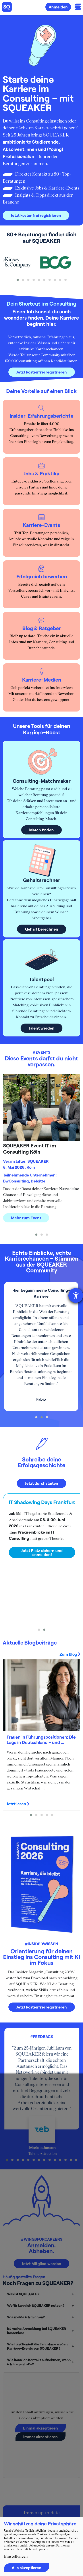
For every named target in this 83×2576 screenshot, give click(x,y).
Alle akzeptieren (26, 2567)
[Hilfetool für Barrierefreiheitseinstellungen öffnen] (75, 1295)
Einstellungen (16, 2556)
